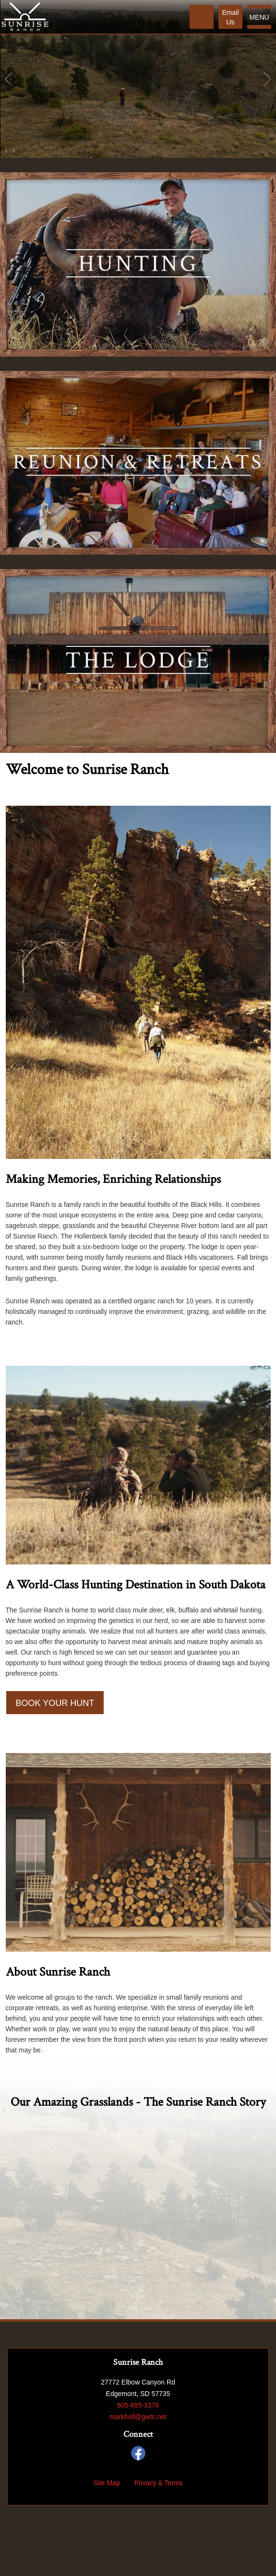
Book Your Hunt (55, 1703)
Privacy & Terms (158, 2483)
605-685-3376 (138, 2405)
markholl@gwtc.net (138, 2417)
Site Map (106, 2483)
